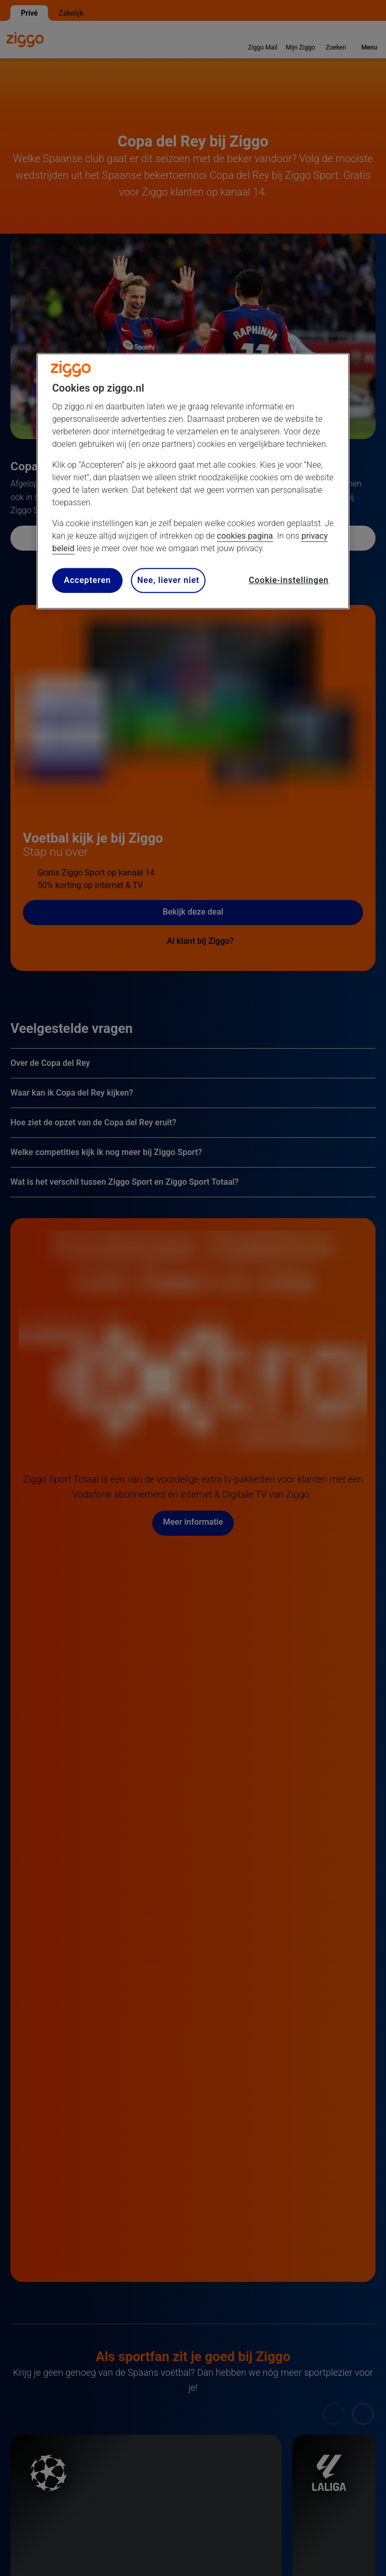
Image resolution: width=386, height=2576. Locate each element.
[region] (193, 481)
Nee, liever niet (168, 580)
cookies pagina (245, 536)
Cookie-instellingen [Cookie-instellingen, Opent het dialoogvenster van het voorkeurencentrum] (289, 580)
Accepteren (87, 580)
